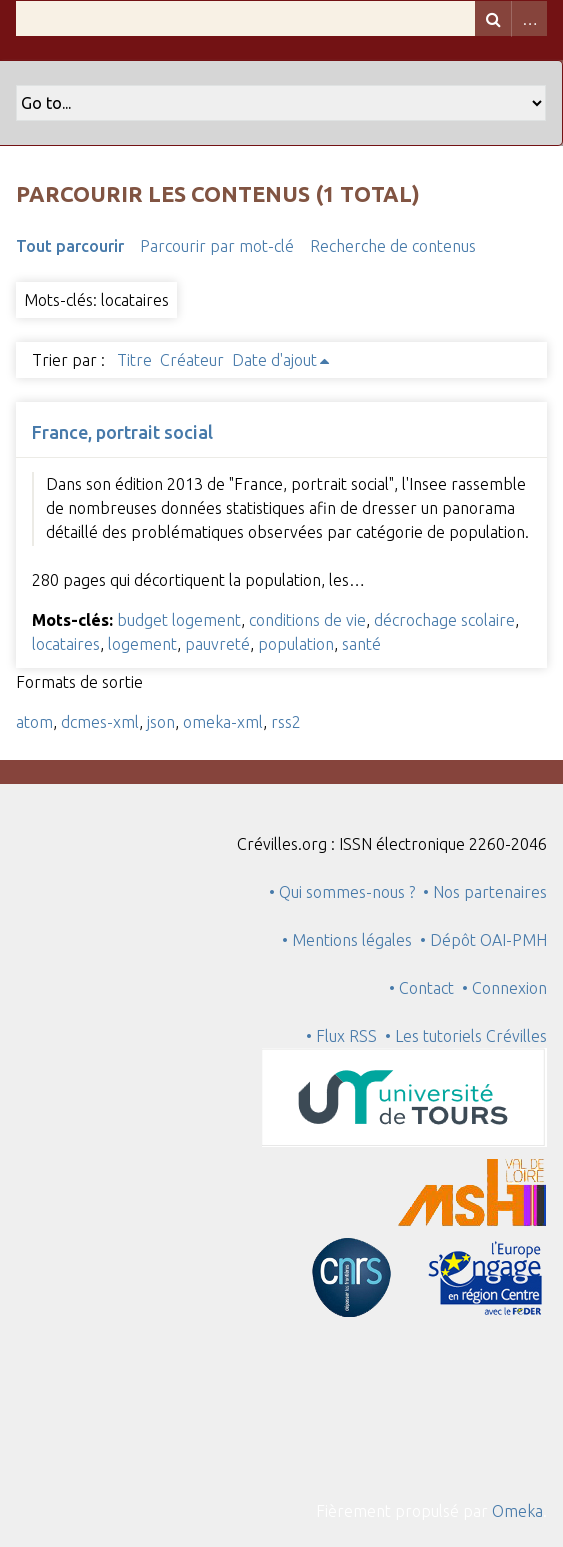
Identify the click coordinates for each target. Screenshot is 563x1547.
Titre (134, 360)
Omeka (517, 1511)
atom (34, 722)
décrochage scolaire (444, 620)
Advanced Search (529, 18)
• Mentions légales (347, 940)
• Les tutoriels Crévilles (466, 1036)
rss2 (286, 722)
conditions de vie (307, 620)
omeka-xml (223, 722)
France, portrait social (122, 432)
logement (142, 644)
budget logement (179, 620)
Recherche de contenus (393, 246)
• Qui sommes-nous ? (342, 892)
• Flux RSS (341, 1036)
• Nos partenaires (485, 892)
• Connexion (504, 988)
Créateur (192, 360)
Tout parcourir (70, 246)
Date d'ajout (274, 360)
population (296, 644)
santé (361, 644)
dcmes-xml (100, 722)
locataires (66, 644)
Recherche (493, 18)
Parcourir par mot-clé (217, 246)
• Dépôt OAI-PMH (483, 940)
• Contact (425, 988)
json (161, 722)
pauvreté (217, 644)
